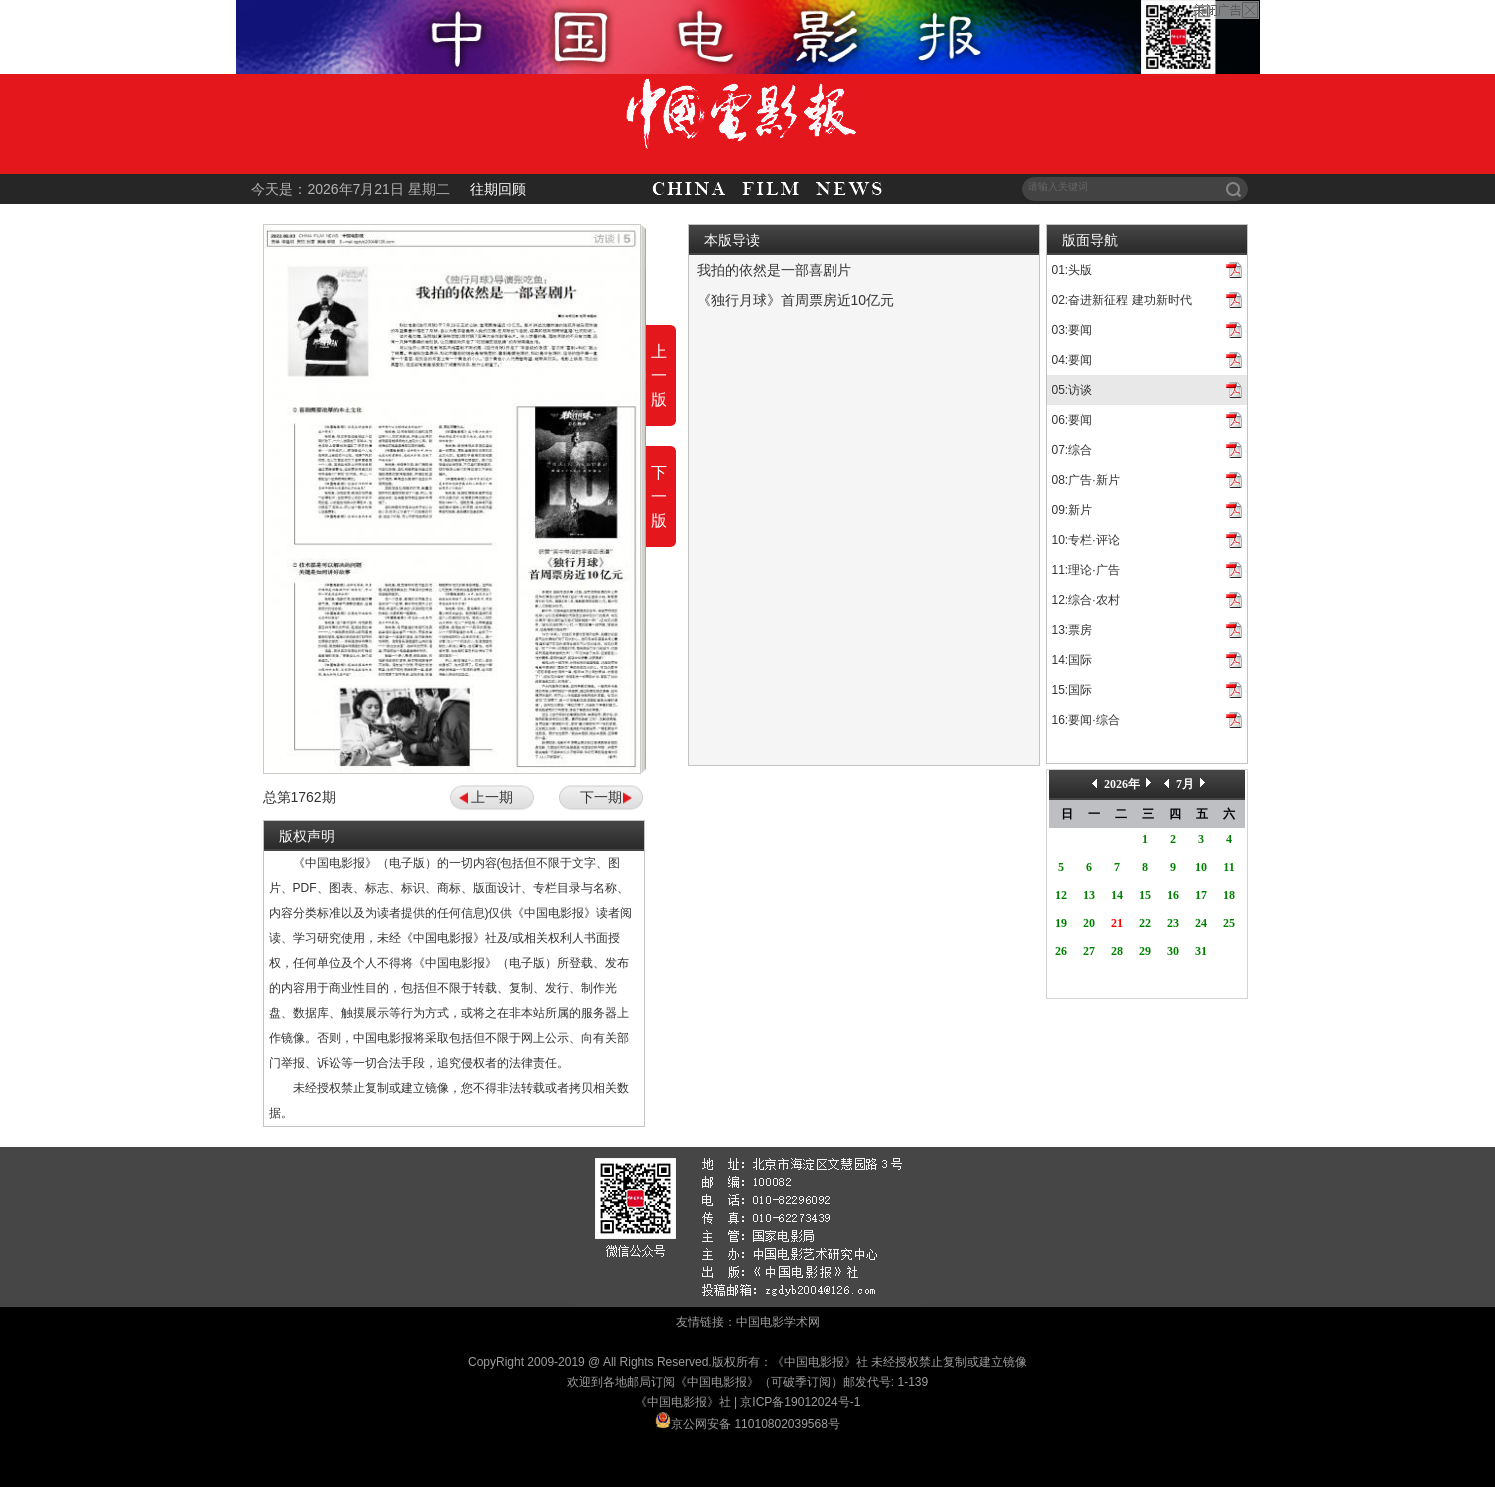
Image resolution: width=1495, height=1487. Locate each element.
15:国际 (1072, 690)
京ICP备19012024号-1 (800, 1402)
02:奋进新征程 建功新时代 (1122, 300)
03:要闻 (1072, 330)
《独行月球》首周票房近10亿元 (796, 300)
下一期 (601, 797)
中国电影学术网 (778, 1322)
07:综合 (1072, 450)
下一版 (659, 496)
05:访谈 (1072, 390)
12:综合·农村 (1086, 600)
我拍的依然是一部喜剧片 (774, 270)
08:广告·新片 (1086, 480)
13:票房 (1072, 630)
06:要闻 (1072, 420)
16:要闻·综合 (1086, 720)
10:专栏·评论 (1086, 540)
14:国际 (1072, 660)
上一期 (492, 797)
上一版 (659, 375)
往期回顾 (498, 189)
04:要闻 (1072, 360)
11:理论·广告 (1086, 570)
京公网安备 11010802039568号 (755, 1424)
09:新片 (1072, 510)
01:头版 (1072, 270)
